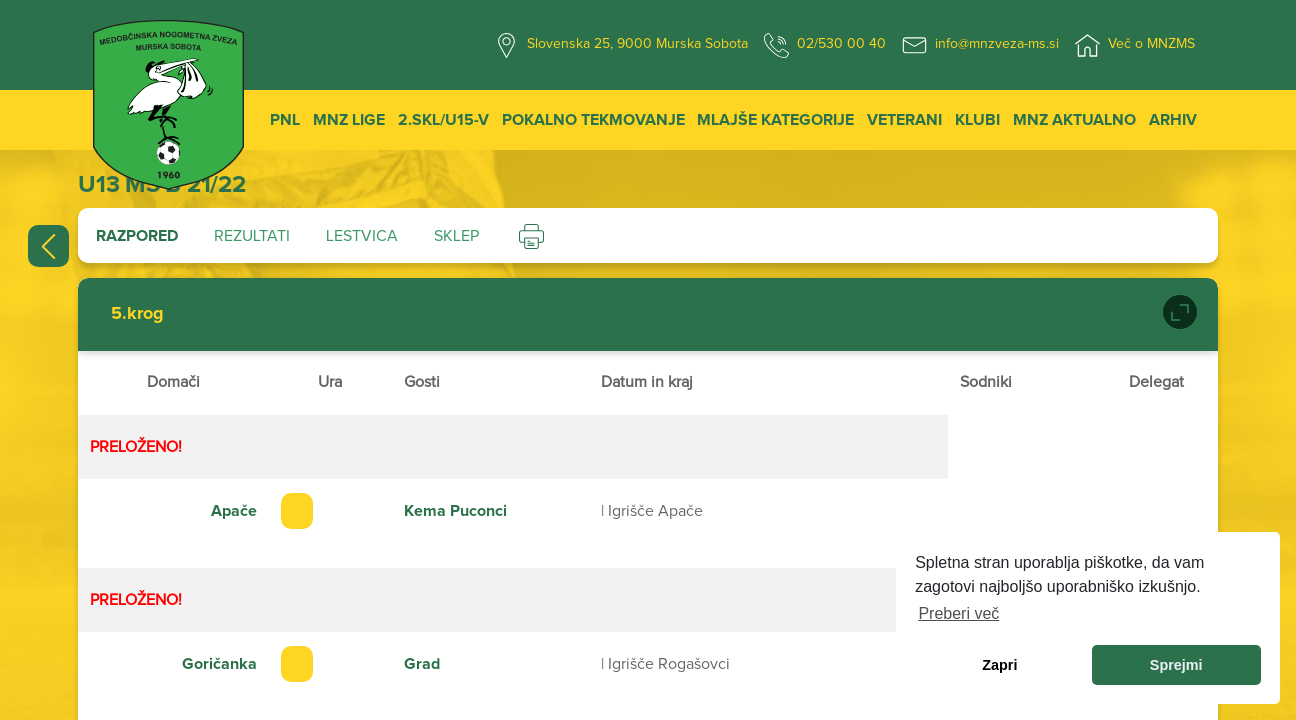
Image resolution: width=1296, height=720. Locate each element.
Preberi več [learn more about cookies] (958, 613)
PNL (285, 120)
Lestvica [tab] (362, 236)
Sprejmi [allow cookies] (1176, 665)
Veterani (904, 120)
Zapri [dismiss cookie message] (999, 665)
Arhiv (1173, 120)
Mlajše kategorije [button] (775, 120)
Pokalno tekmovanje (593, 120)
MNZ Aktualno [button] (1074, 120)
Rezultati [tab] (252, 236)
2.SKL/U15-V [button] (443, 120)
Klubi (977, 120)
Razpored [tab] (137, 236)
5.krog (137, 314)
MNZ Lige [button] (349, 120)
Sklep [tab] (456, 236)
